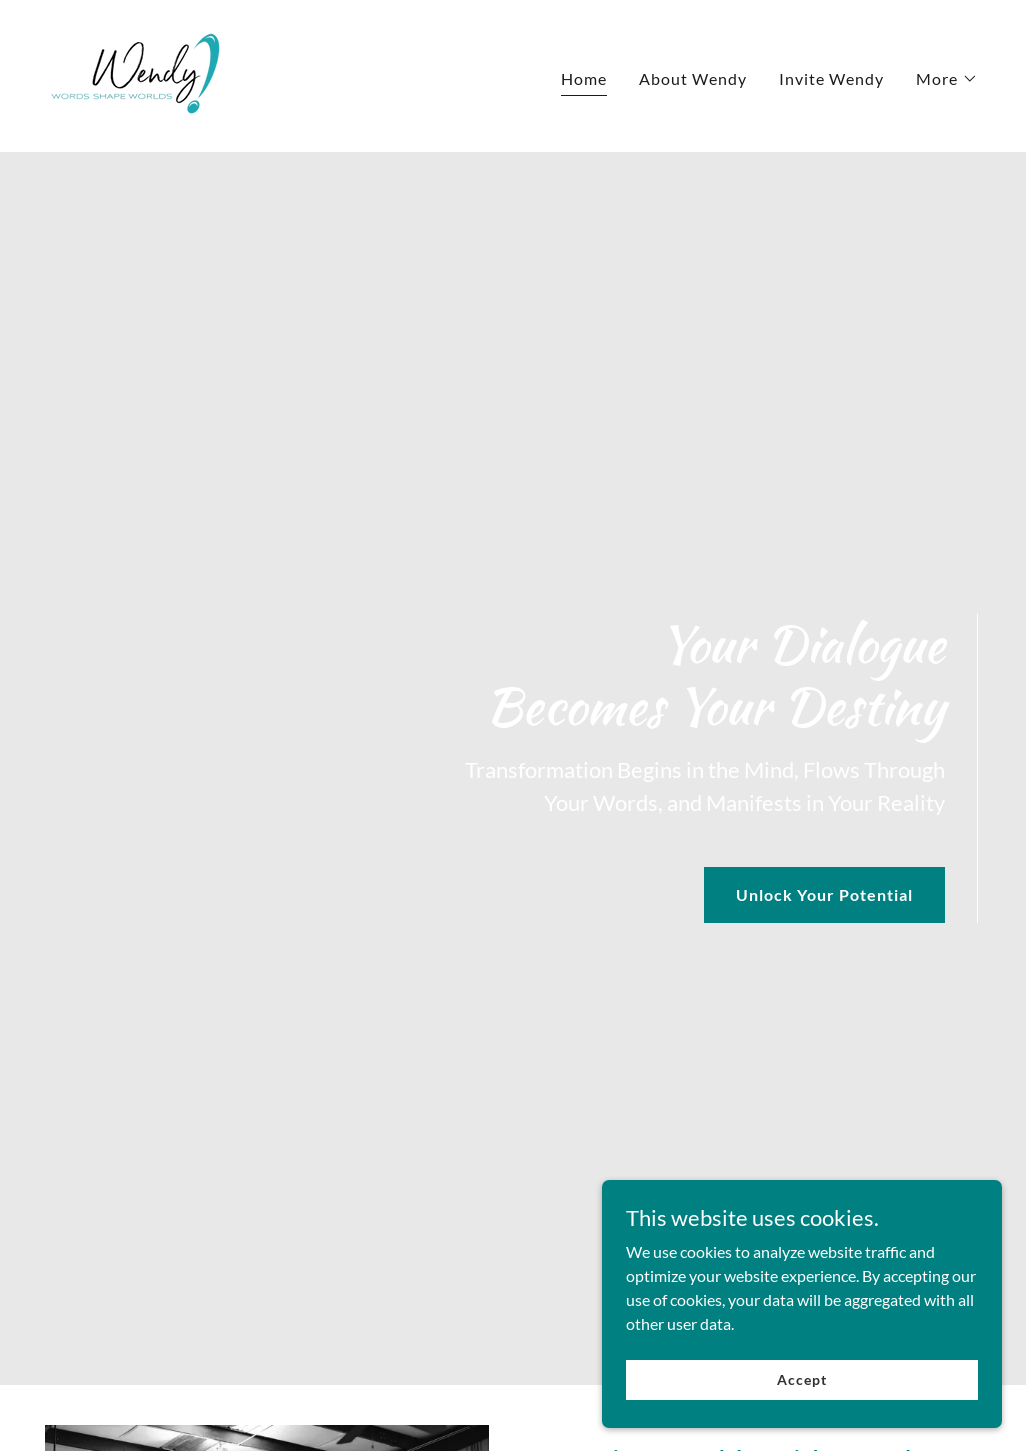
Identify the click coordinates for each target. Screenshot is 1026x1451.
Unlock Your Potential (824, 894)
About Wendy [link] (693, 78)
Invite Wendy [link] (831, 78)
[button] (947, 79)
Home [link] (584, 78)
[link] (139, 73)
